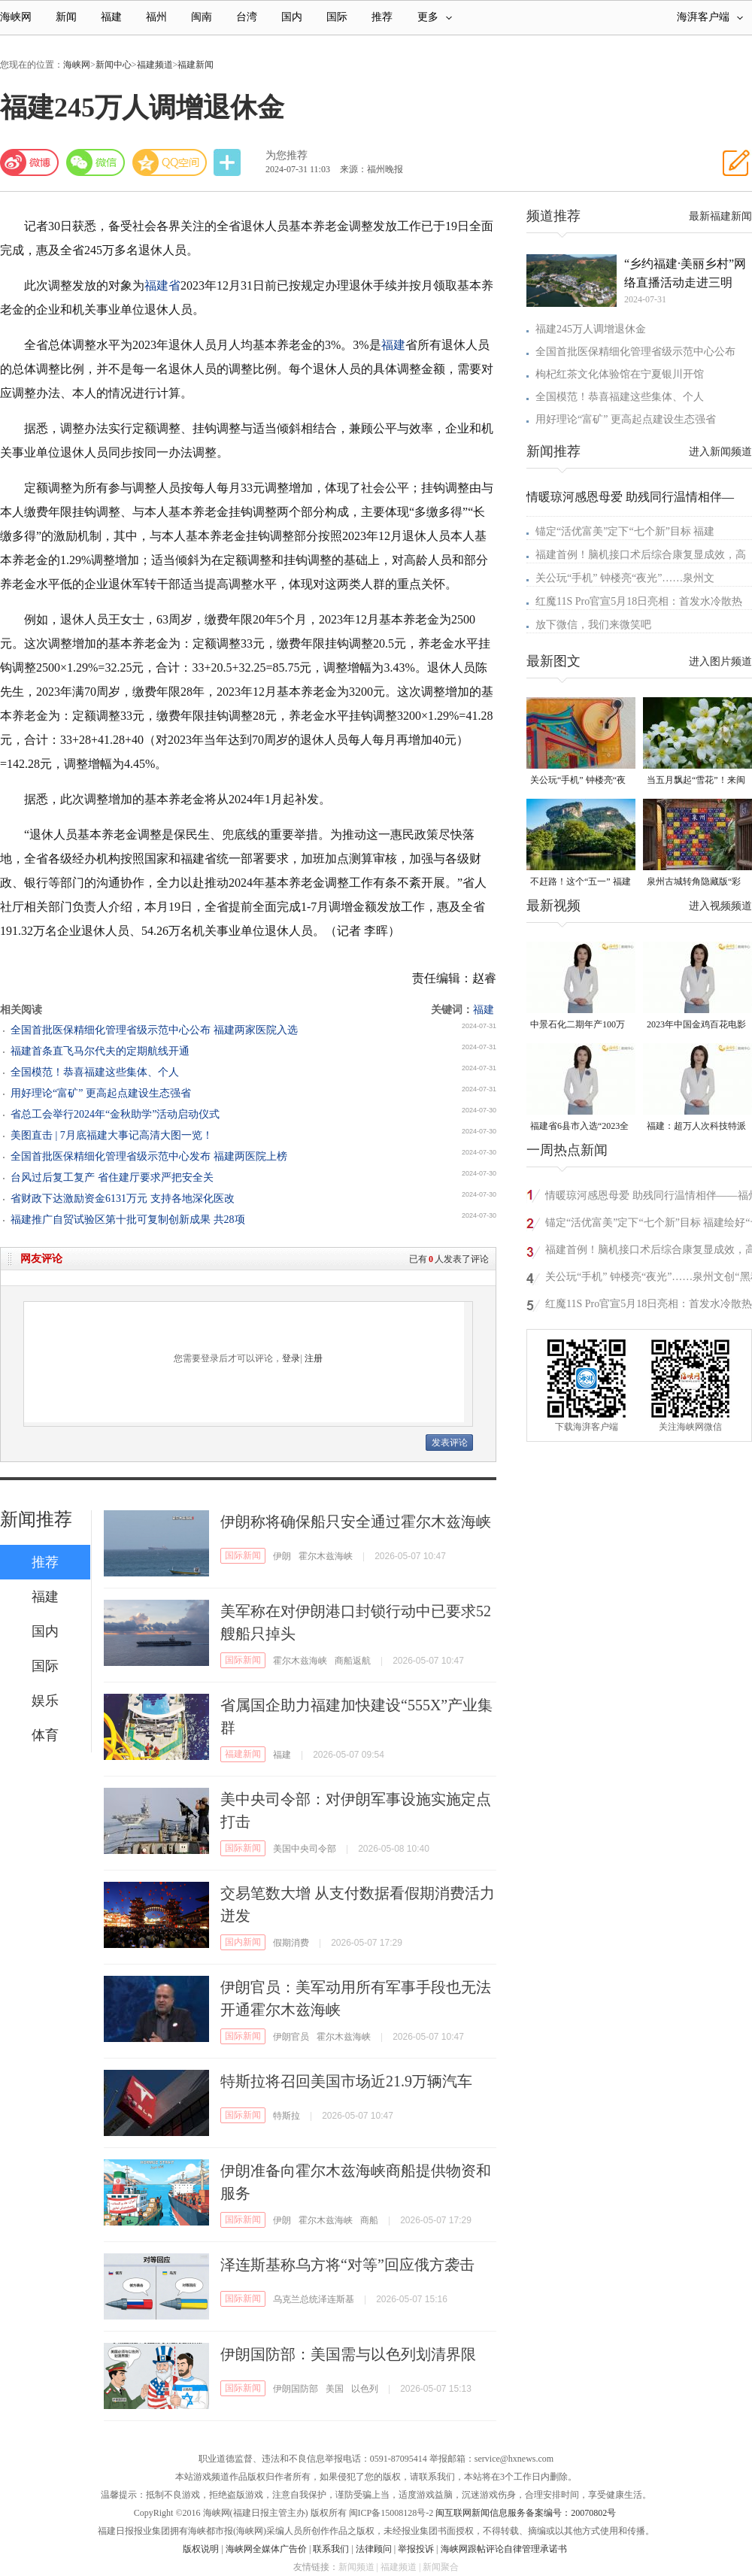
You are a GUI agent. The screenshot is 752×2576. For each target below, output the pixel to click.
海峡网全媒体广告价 (266, 2549)
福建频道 (155, 64)
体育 (45, 1735)
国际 (336, 17)
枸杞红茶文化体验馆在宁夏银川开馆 (619, 374)
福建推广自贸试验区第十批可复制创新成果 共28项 (128, 1219)
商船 (369, 2220)
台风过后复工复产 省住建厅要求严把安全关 (112, 1177)
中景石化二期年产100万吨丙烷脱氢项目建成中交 (579, 1025)
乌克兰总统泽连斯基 (313, 2299)
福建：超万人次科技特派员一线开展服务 (696, 1127)
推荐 (382, 17)
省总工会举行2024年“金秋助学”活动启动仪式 (115, 1114)
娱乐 (45, 1700)
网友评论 (41, 1258)
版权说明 (201, 2549)
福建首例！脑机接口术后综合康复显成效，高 (640, 554)
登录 (291, 1358)
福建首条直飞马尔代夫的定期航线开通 (100, 1051)
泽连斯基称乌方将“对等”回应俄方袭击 (347, 2264)
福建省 (162, 285)
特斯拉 (286, 2115)
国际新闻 (243, 1555)
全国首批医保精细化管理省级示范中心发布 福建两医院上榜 (149, 1156)
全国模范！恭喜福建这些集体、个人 (95, 1072)
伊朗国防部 (295, 2388)
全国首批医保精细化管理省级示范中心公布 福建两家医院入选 (154, 1030)
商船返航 (353, 1660)
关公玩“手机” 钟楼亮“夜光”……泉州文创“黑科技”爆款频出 (578, 781)
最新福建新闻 (720, 216)
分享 (229, 163)
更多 (434, 17)
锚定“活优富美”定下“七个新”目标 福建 (624, 531)
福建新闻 (195, 64)
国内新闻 (243, 1942)
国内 (291, 17)
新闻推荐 (36, 1519)
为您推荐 (286, 155)
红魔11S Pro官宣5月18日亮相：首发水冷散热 (638, 601)
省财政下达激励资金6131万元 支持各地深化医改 (123, 1198)
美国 (335, 2388)
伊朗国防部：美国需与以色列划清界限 (348, 2354)
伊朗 (282, 1556)
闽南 (201, 17)
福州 (156, 17)
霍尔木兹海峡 (326, 1556)
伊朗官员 (291, 2036)
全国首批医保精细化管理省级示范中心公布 (635, 351)
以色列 (364, 2388)
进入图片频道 (720, 661)
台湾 (246, 17)
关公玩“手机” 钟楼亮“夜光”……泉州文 (624, 578)
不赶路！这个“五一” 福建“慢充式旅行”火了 (580, 882)
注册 (314, 1358)
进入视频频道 (720, 906)
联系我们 (331, 2549)
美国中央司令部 (304, 1848)
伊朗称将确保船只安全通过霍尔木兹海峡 (355, 1521)
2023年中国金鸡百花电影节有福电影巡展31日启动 (696, 1025)
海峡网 (16, 17)
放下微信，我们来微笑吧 (593, 624)
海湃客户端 (710, 17)
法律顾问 (374, 2549)
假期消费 (291, 1942)
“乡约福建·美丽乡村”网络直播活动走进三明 (685, 273)
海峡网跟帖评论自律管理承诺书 (504, 2549)
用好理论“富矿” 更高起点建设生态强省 (101, 1093)
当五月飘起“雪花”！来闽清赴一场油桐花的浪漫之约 (696, 781)
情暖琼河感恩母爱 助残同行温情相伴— (630, 496)
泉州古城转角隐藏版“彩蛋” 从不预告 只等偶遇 (694, 882)
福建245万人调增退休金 (590, 329)
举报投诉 (416, 2549)
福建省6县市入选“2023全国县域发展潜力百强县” (579, 1127)
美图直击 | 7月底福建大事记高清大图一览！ (112, 1135)
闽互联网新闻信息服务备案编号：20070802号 (525, 2513)
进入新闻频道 (720, 451)
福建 (111, 17)
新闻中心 (114, 64)
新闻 (66, 17)
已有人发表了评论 (449, 1259)
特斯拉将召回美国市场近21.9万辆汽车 (346, 2081)
